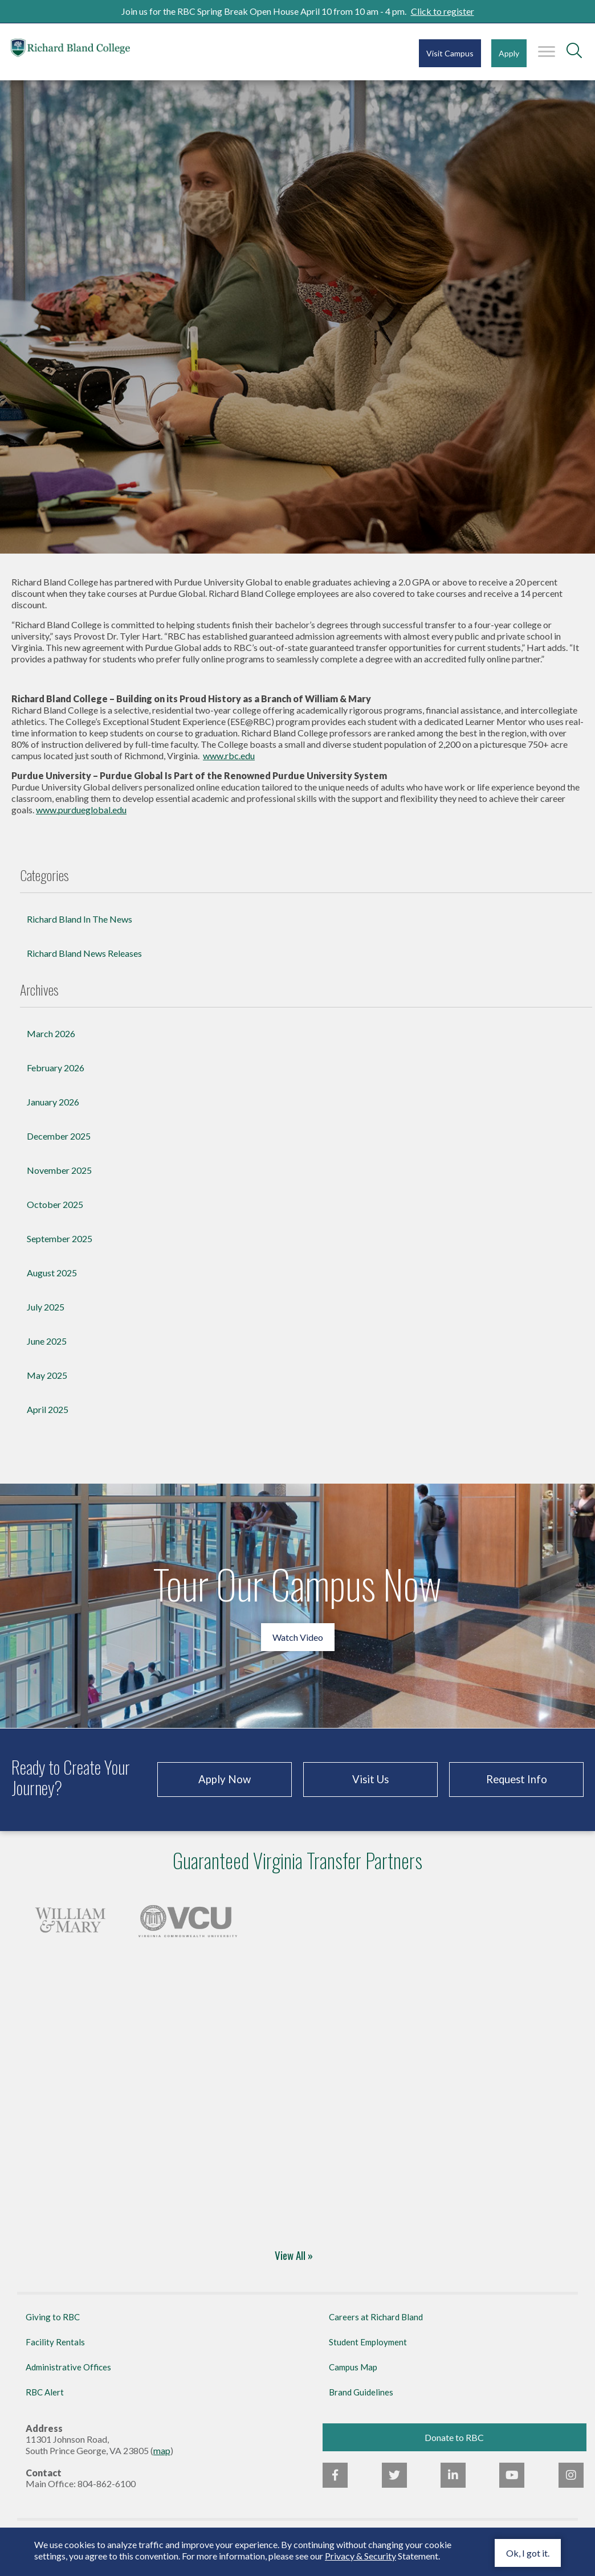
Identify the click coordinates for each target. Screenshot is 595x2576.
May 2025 (47, 1386)
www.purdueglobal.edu (81, 820)
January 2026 (53, 1112)
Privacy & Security (360, 2555)
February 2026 (55, 1078)
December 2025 (59, 1146)
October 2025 (55, 1215)
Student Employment (368, 2353)
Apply (509, 53)
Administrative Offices (68, 2378)
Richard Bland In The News (79, 929)
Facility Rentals (55, 2353)
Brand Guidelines (361, 2403)
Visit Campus (450, 53)
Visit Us (371, 1790)
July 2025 (45, 1317)
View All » (294, 2267)
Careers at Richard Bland (376, 2328)
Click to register (442, 11)
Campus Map (353, 2378)
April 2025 (47, 1420)
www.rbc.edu (229, 766)
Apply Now (224, 1790)
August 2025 (52, 1283)
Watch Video (297, 1648)
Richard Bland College (79, 51)
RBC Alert (45, 2403)
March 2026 (51, 1044)
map (161, 2461)
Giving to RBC (53, 2328)
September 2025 (59, 1249)
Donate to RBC (454, 2448)
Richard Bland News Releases (84, 964)
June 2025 (47, 1351)
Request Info (516, 1790)
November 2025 (59, 1181)
